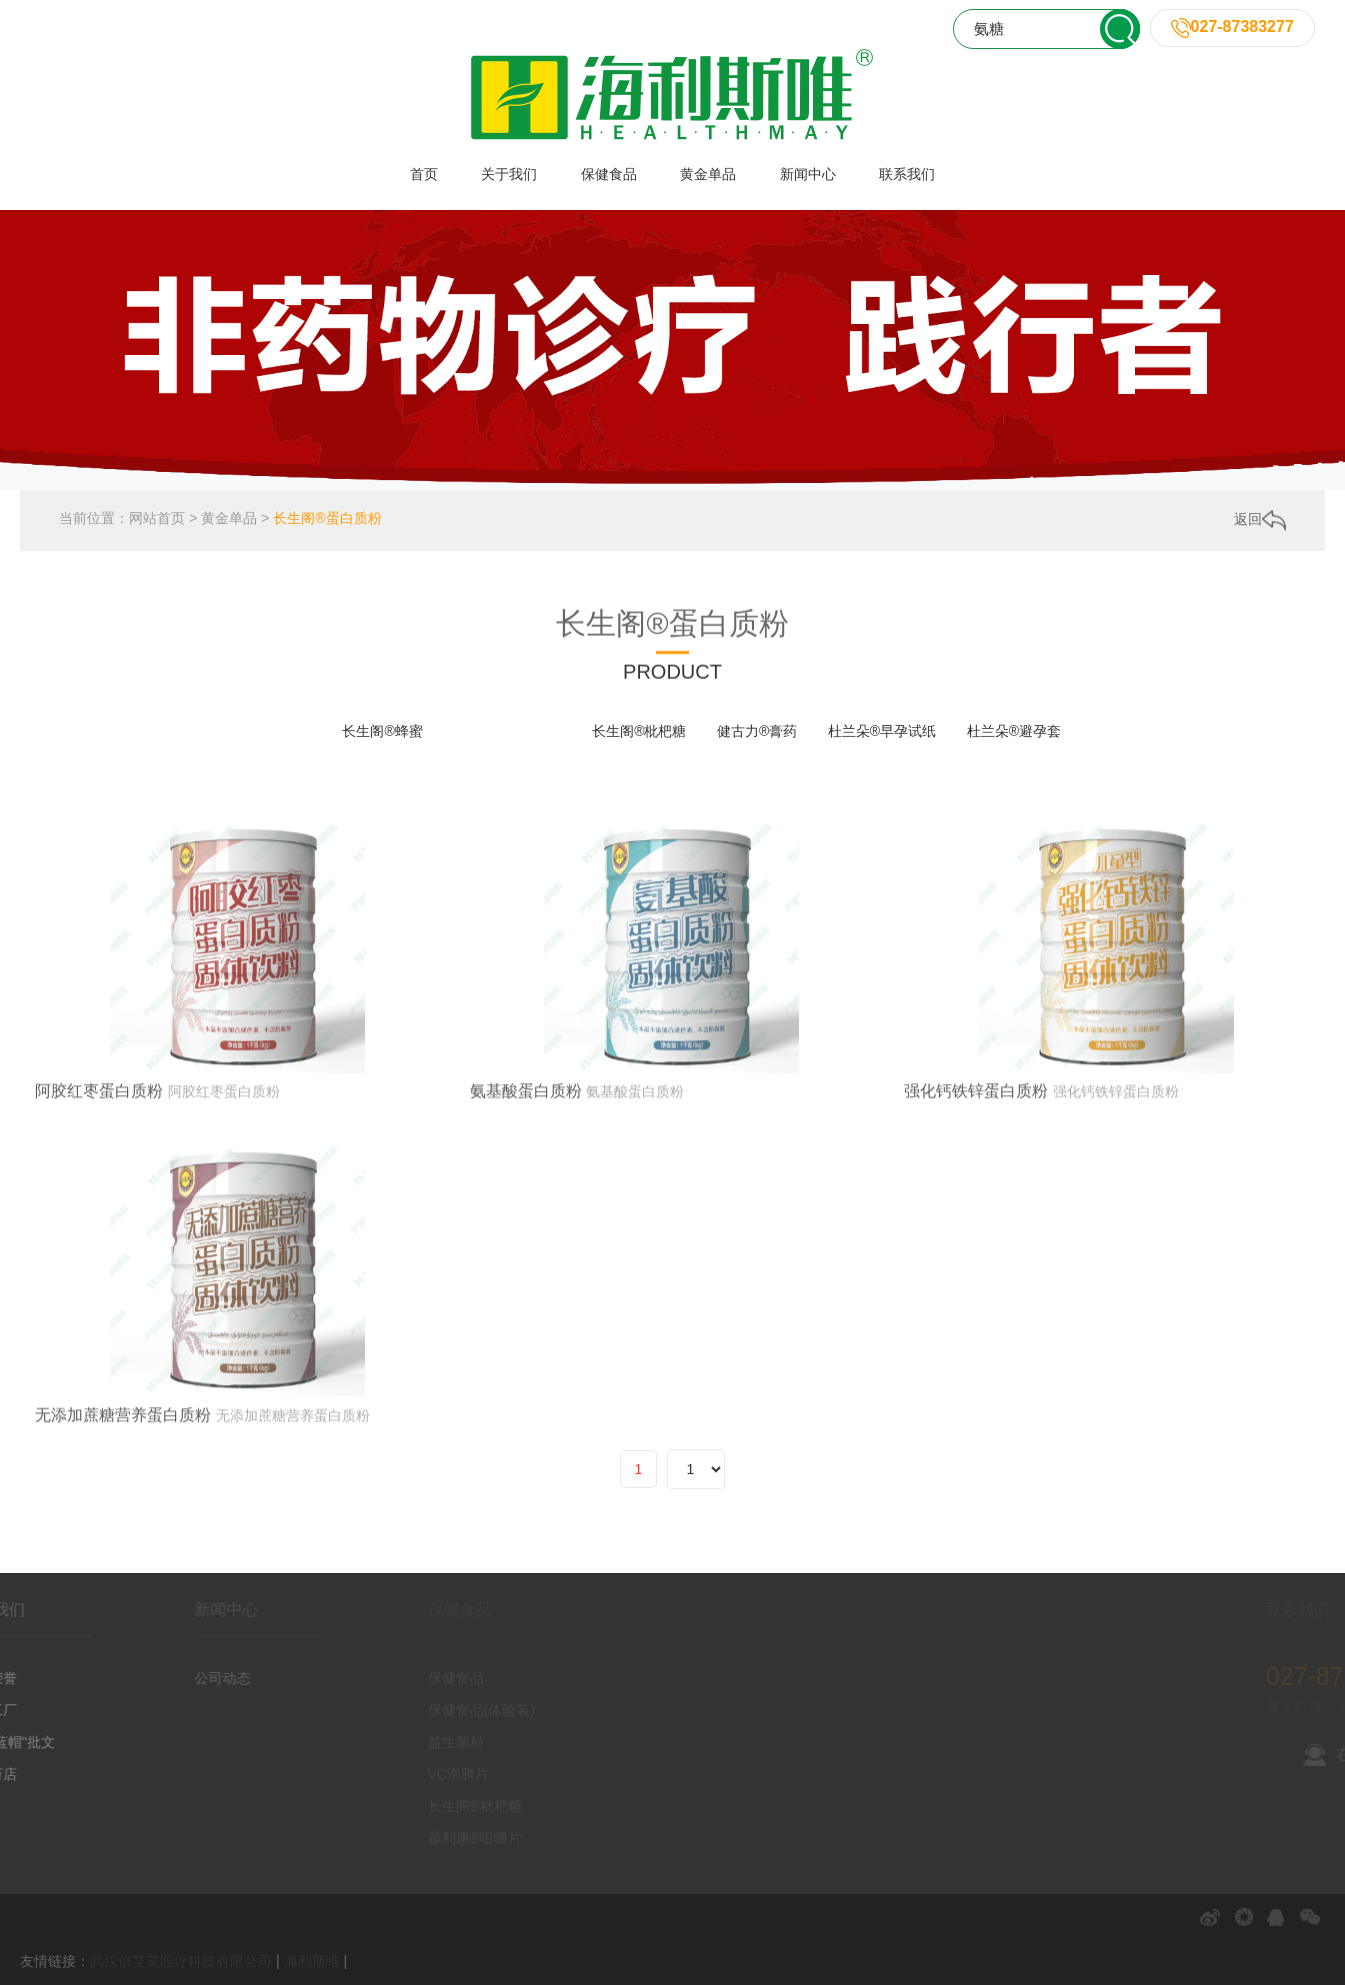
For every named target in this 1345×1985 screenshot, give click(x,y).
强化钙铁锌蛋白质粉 (976, 1207)
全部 (298, 731)
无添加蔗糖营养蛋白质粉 (123, 1531)
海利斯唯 (312, 1961)
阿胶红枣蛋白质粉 (99, 1207)
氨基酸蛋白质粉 (526, 1207)
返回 (1260, 525)
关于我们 (509, 174)
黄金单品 (708, 174)
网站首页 (157, 524)
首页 (424, 174)
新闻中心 (808, 174)
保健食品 (609, 174)
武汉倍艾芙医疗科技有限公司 (181, 1961)
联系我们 (907, 174)
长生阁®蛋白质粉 (327, 524)
